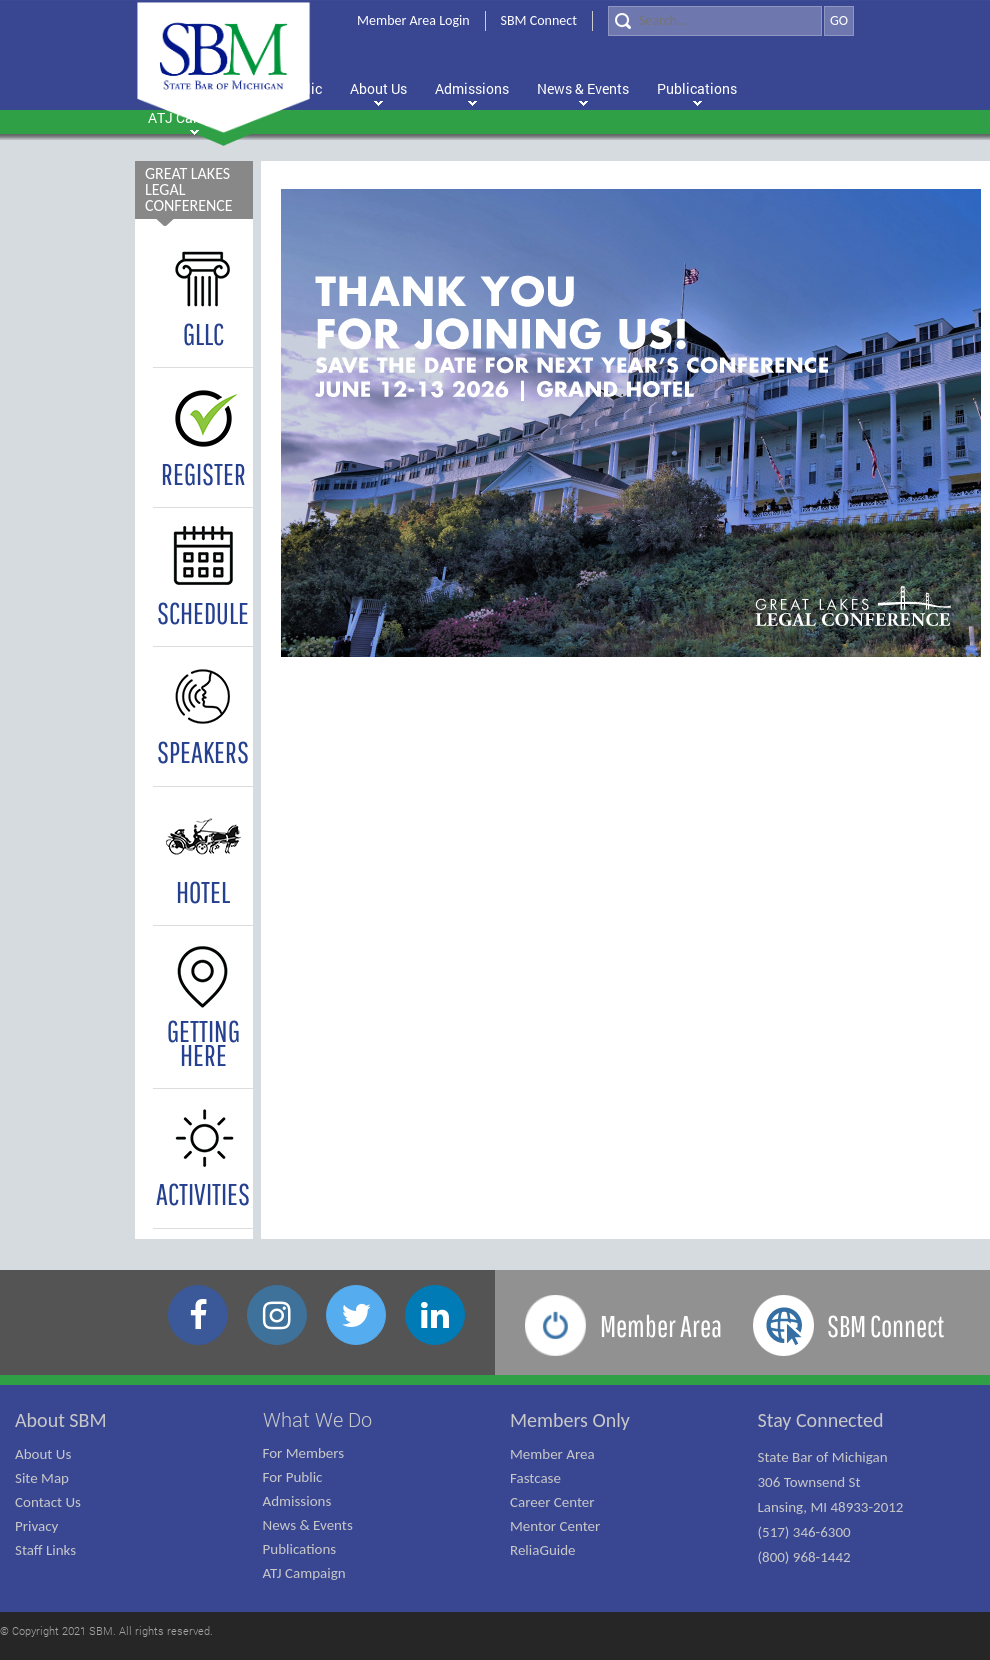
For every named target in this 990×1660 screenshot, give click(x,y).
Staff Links (45, 1550)
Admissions (297, 1501)
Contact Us (48, 1502)
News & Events (308, 1525)
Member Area (552, 1454)
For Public (293, 1477)
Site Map (42, 1478)
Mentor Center (555, 1526)
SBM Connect (539, 20)
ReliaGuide (543, 1550)
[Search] (715, 21)
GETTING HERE (203, 1013)
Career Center (552, 1502)
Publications (300, 1549)
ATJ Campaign (304, 1573)
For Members (304, 1453)
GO (839, 20)
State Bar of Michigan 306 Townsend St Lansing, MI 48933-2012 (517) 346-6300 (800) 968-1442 (831, 1507)
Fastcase (535, 1478)
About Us (43, 1454)
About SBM (61, 1420)
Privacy (36, 1526)
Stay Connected (821, 1420)
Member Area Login (413, 20)
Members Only (570, 1420)
